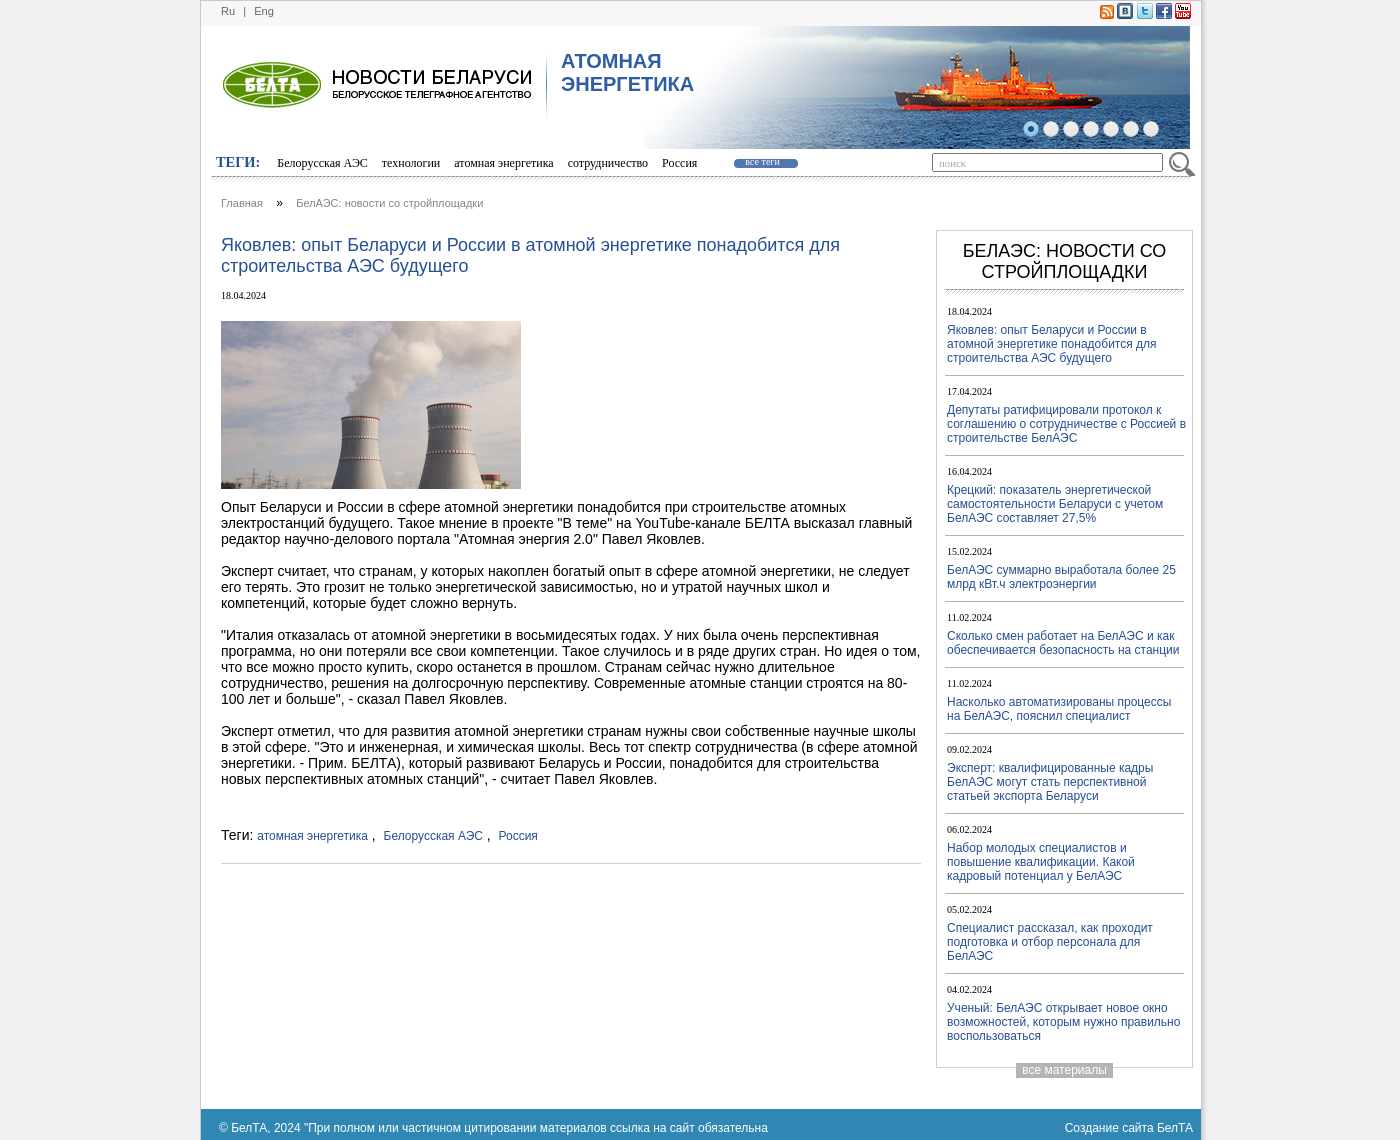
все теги (762, 161)
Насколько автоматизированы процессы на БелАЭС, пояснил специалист (1059, 709)
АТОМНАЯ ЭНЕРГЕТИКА (627, 72)
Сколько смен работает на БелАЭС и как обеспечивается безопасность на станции (1063, 643)
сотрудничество (608, 163)
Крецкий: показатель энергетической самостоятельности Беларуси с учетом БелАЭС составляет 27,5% (1055, 504)
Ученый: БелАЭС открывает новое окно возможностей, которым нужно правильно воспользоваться (1063, 1022)
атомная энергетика (503, 163)
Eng (264, 11)
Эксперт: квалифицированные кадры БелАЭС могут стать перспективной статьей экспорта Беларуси (1050, 782)
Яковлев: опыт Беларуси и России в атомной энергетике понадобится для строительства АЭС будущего (1052, 344)
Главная (242, 203)
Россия (679, 163)
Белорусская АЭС (322, 163)
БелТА (1175, 1128)
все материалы (1064, 1070)
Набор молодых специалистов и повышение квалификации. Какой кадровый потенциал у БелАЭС (1041, 862)
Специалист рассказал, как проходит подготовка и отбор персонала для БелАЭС (1050, 942)
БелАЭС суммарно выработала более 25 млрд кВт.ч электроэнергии (1061, 577)
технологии (411, 163)
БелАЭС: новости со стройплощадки (389, 203)
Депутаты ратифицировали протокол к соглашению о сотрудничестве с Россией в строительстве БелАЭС (1066, 424)
